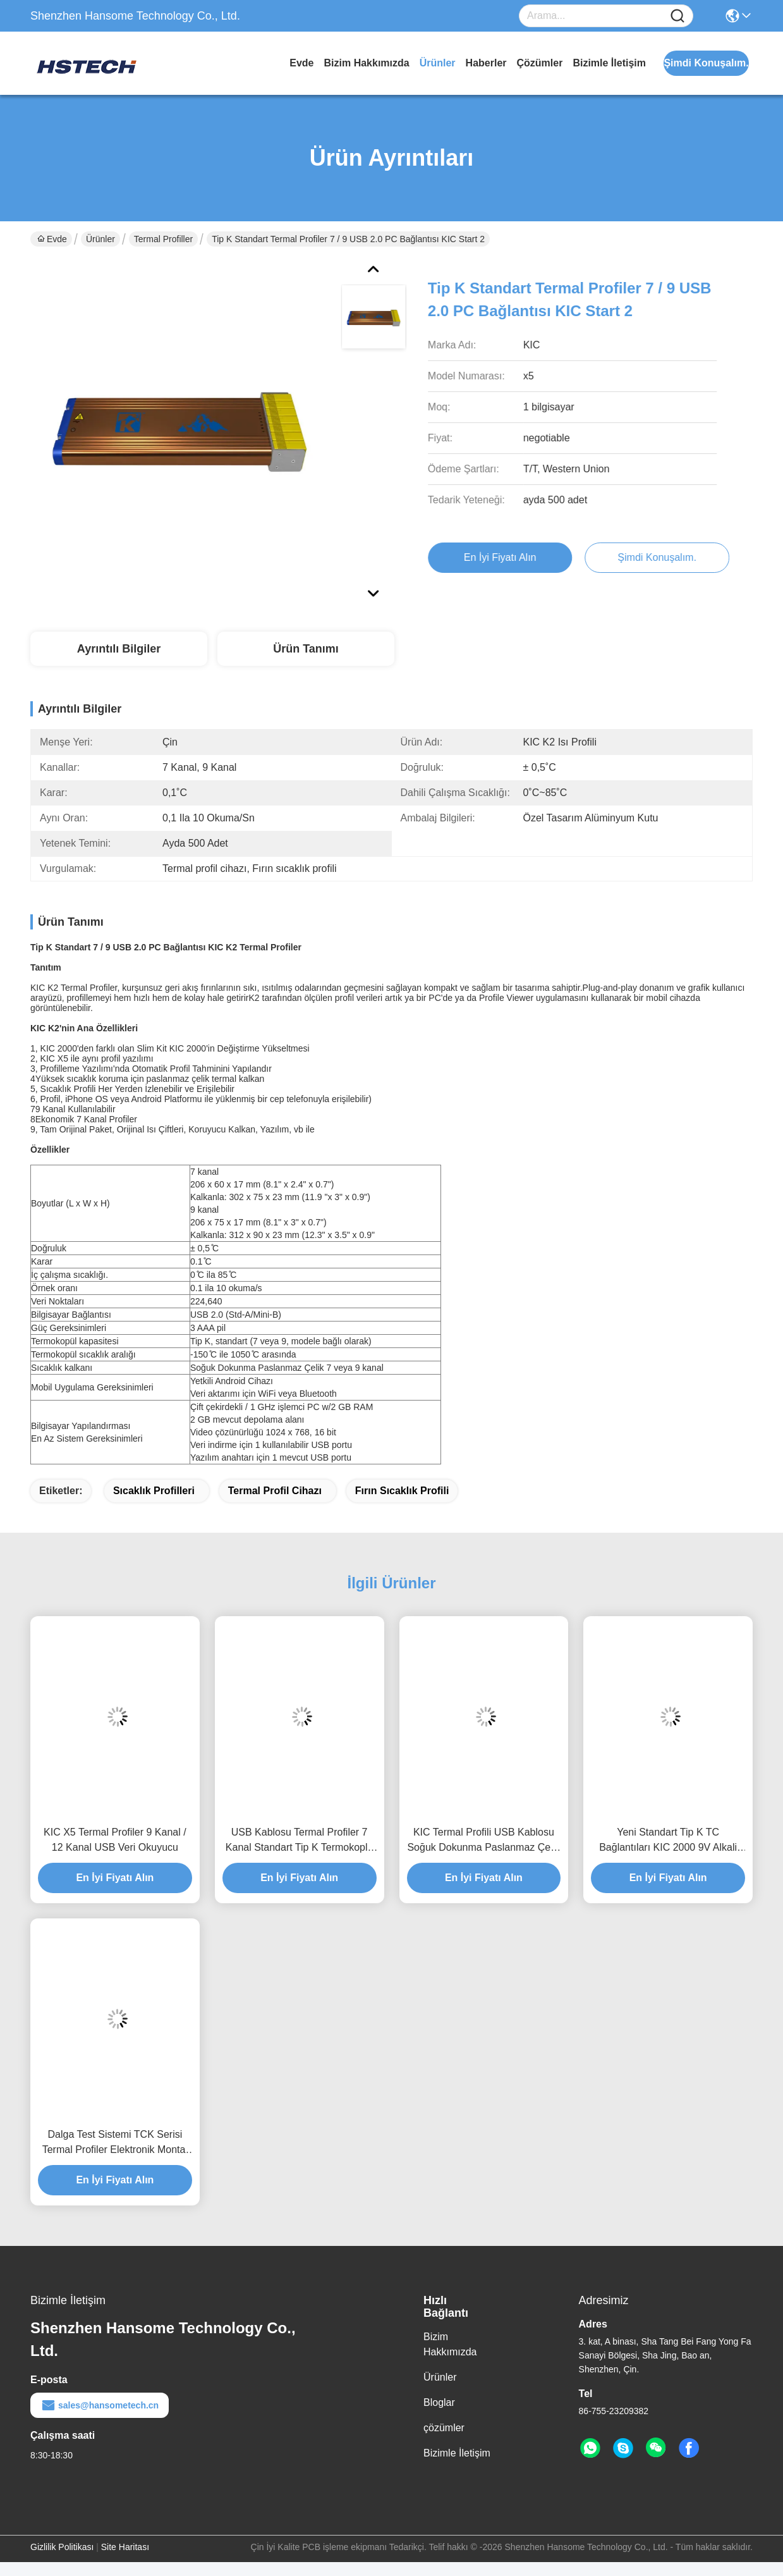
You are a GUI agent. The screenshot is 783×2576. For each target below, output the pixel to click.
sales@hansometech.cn (99, 2405)
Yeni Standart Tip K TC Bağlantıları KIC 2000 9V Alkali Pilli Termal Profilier (668, 1841)
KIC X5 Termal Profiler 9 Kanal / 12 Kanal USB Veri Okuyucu (115, 1840)
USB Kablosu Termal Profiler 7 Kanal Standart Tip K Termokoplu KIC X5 (299, 1841)
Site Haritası (125, 2547)
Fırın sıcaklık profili (402, 1490)
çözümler (540, 63)
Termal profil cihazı (275, 1490)
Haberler (486, 63)
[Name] (677, 16)
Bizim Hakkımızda (367, 63)
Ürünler (438, 63)
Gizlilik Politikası (62, 2547)
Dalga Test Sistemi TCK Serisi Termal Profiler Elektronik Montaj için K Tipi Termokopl (115, 2143)
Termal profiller (163, 239)
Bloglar (439, 2402)
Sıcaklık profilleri (154, 1490)
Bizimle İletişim (609, 63)
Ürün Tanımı (306, 648)
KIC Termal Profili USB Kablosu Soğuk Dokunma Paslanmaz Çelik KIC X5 (483, 1841)
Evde (301, 63)
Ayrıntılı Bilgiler (119, 648)
